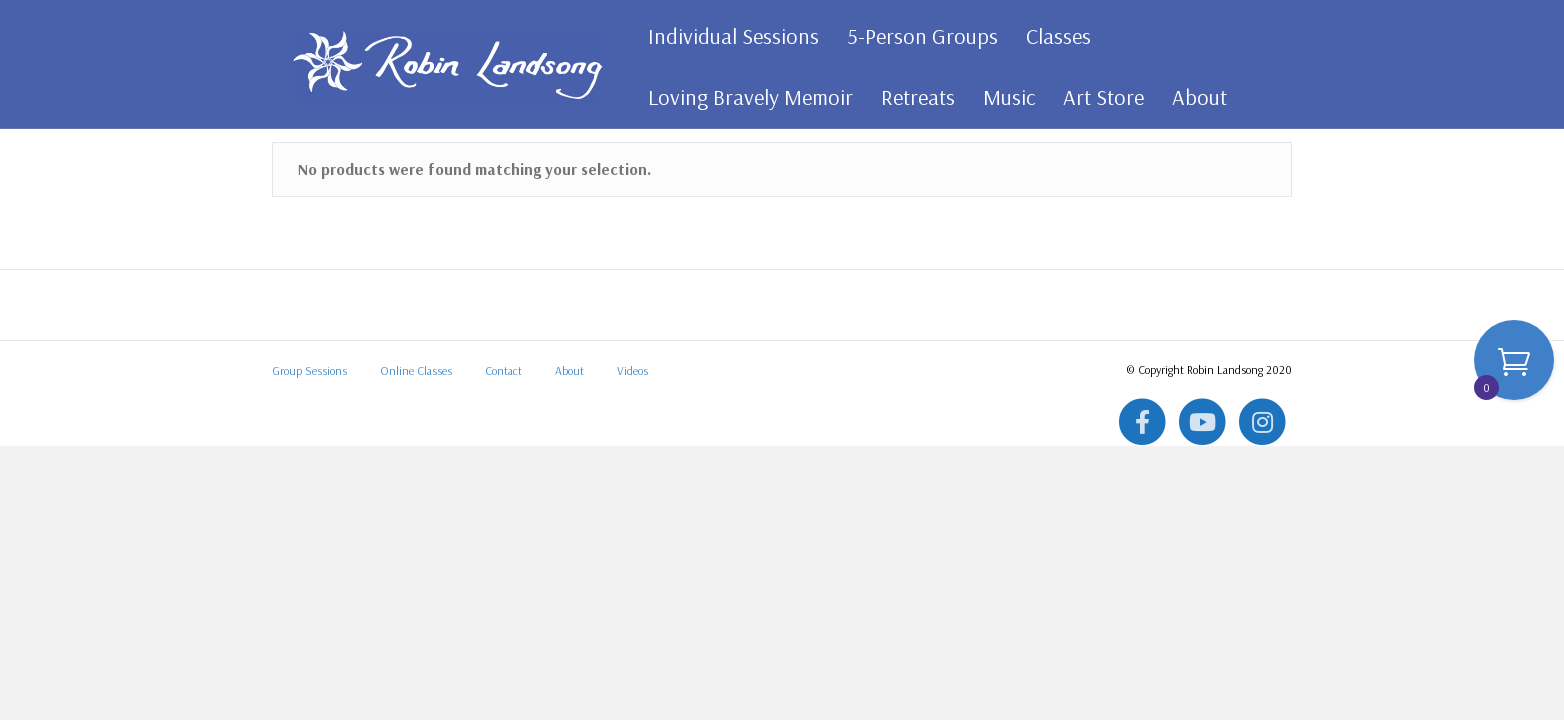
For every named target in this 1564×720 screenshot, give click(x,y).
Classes (1051, 36)
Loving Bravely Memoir (743, 97)
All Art (336, 185)
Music (1002, 97)
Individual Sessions (726, 36)
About (1192, 97)
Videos (632, 505)
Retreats (911, 97)
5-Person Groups (915, 36)
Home (289, 185)
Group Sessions (309, 505)
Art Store (1096, 97)
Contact (503, 505)
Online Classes (416, 505)
